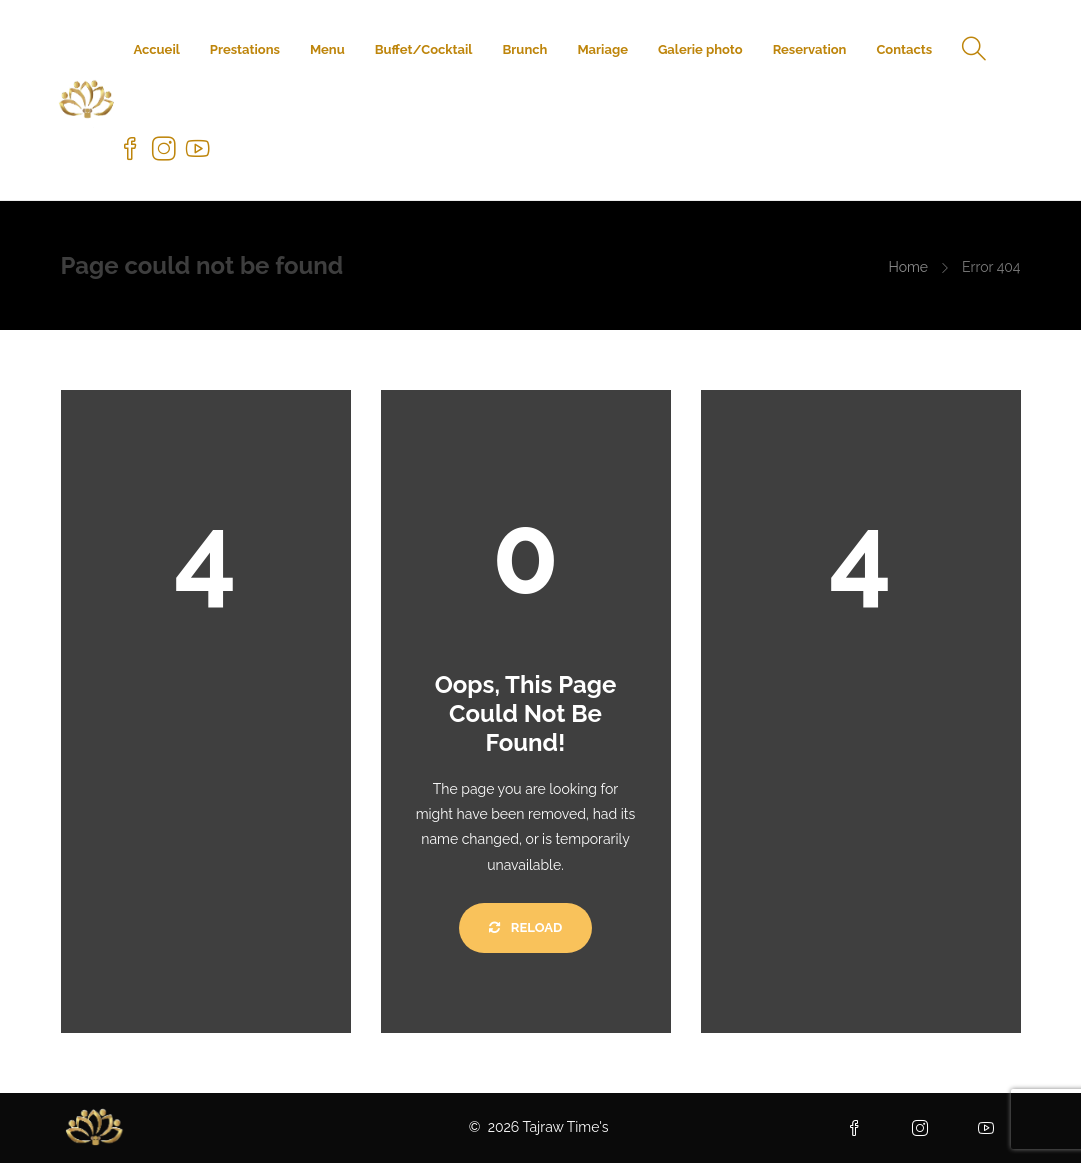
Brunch (525, 49)
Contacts (904, 49)
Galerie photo (700, 49)
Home (908, 267)
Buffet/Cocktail (424, 49)
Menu (327, 49)
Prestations (245, 49)
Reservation (810, 49)
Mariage (602, 49)
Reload (525, 927)
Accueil (156, 49)
